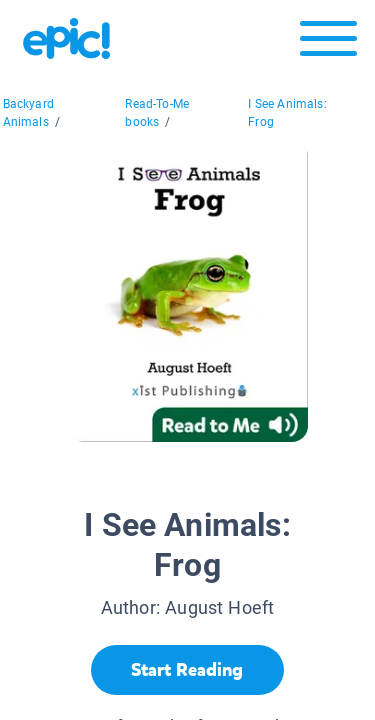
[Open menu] (328, 43)
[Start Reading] (187, 670)
